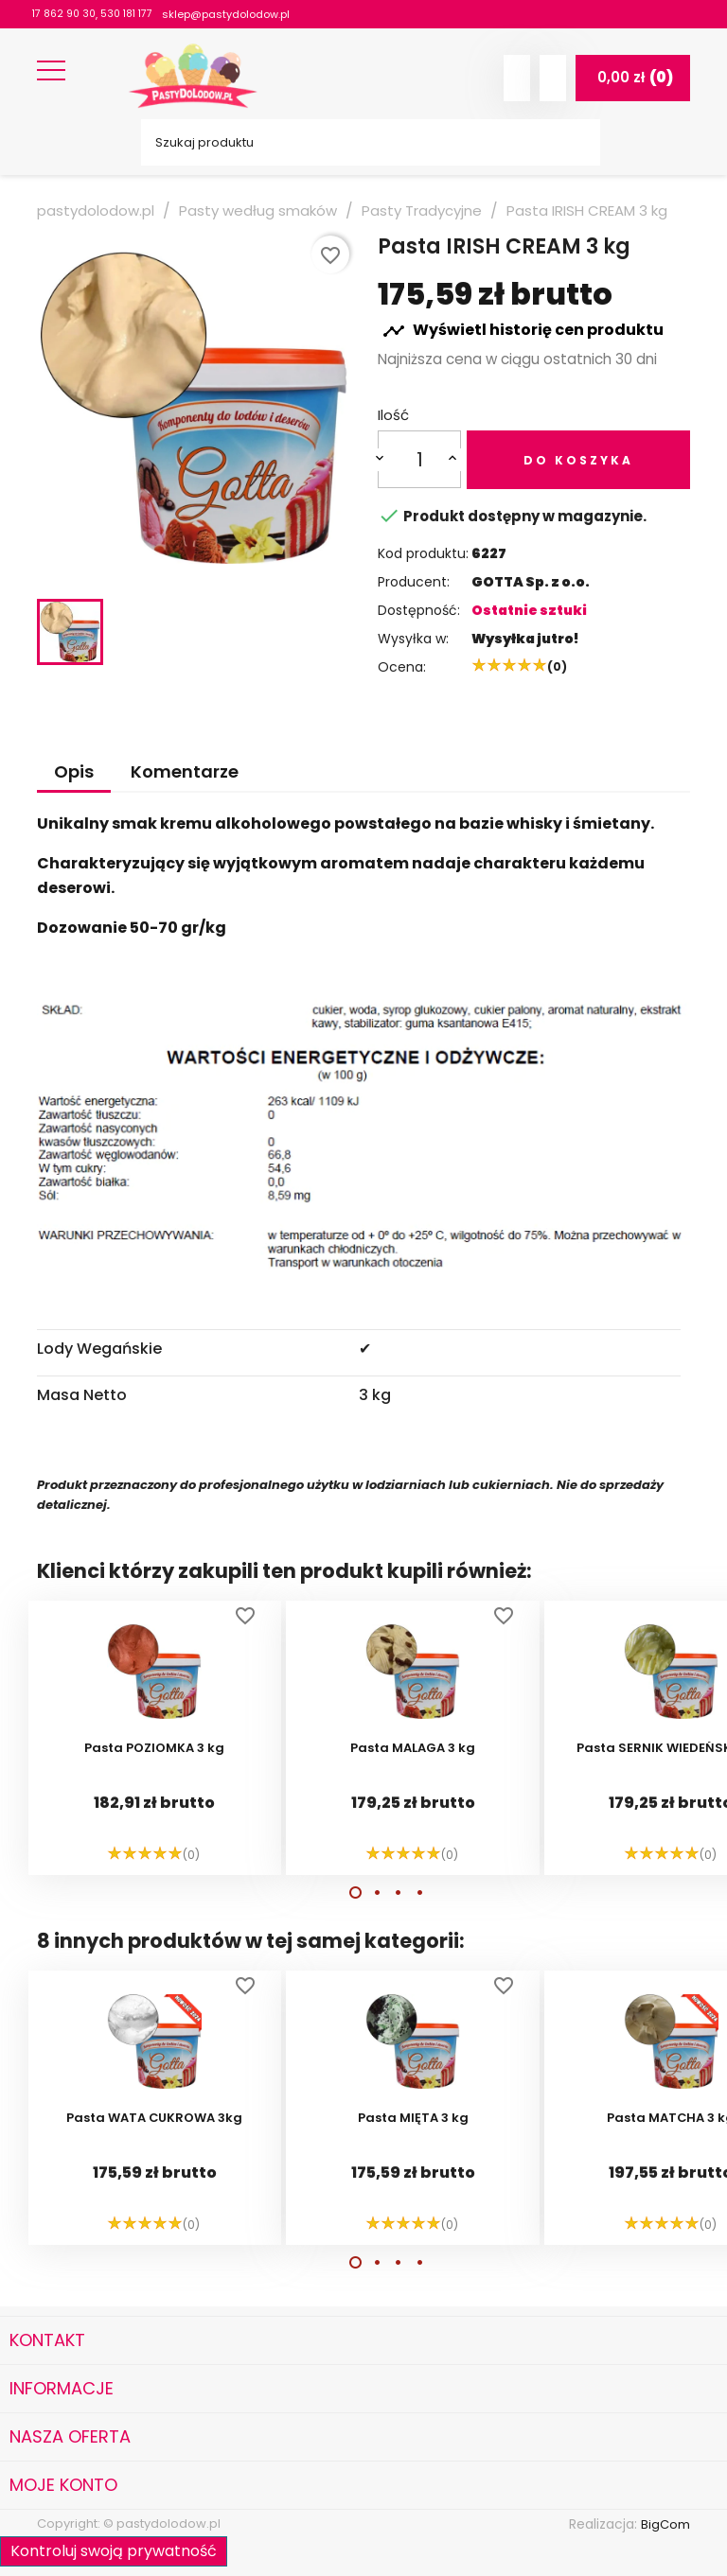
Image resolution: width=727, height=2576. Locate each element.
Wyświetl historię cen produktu (523, 331)
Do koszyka (578, 460)
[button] (355, 1892)
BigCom (664, 2524)
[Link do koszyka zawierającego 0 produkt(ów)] (633, 77)
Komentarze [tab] (185, 771)
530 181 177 (132, 14)
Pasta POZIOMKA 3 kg (154, 1750)
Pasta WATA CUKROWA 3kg (154, 2120)
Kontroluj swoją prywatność (113, 2548)
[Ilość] (420, 459)
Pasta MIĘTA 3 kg (413, 2120)
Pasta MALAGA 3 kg (413, 1750)
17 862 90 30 (65, 14)
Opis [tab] (74, 771)
